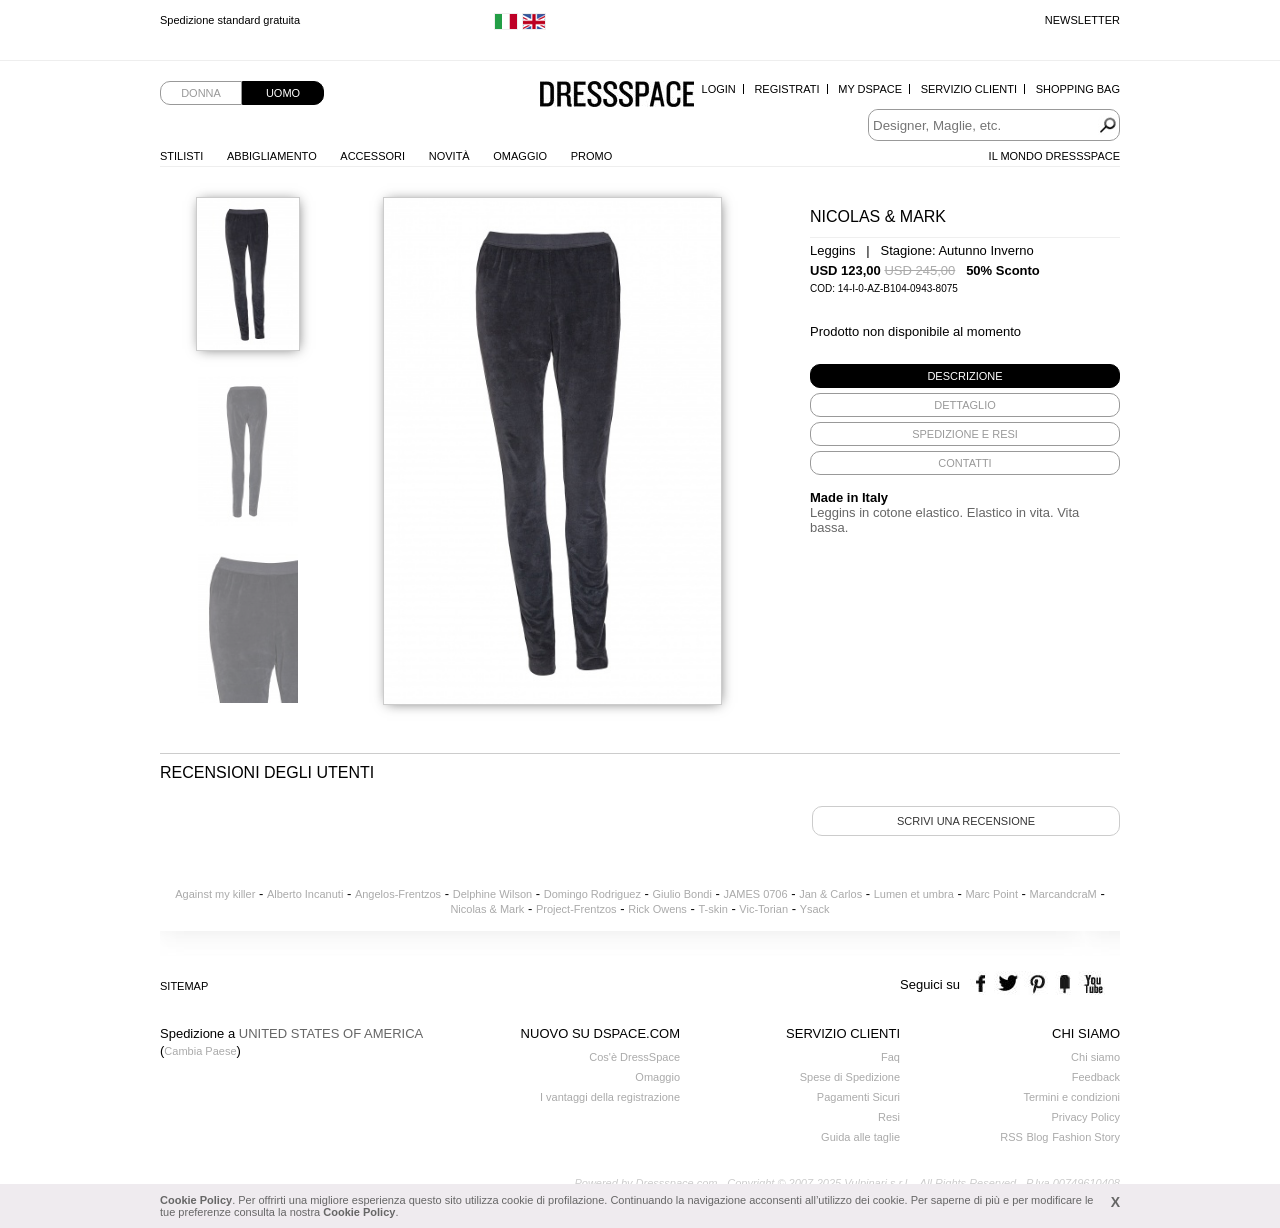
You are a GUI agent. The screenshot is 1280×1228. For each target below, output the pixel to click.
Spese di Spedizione (850, 1077)
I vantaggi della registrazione (610, 1097)
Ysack (815, 909)
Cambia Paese (200, 1051)
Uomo (283, 93)
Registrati (786, 89)
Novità (449, 156)
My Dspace (870, 89)
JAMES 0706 (755, 894)
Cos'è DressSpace (634, 1057)
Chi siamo (1095, 1057)
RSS (1011, 1137)
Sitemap (184, 986)
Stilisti (181, 156)
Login (719, 89)
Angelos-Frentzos (398, 894)
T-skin (712, 909)
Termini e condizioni (1071, 1097)
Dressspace (617, 95)
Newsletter (1082, 20)
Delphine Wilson (492, 894)
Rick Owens (657, 909)
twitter (1010, 984)
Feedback (1096, 1077)
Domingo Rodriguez (592, 894)
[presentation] (965, 376)
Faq (890, 1057)
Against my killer (215, 894)
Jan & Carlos (830, 894)
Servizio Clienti (969, 89)
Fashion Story (1086, 1137)
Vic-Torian (763, 909)
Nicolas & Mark (487, 909)
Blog (1037, 1137)
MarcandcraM (1063, 894)
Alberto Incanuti (305, 894)
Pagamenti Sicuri (858, 1097)
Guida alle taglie (860, 1137)
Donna (201, 93)
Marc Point (991, 894)
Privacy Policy (1086, 1117)
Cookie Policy (196, 1200)
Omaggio (520, 156)
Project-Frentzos (576, 909)
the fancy (1064, 984)
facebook (983, 984)
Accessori (372, 156)
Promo (592, 156)
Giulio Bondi (682, 894)
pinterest (1037, 984)
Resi (889, 1117)
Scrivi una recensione (966, 821)
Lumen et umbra (914, 894)
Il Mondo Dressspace (1054, 156)
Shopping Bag (1078, 89)
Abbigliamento (272, 156)
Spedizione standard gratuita (230, 20)
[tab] (965, 376)
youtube (1091, 984)
